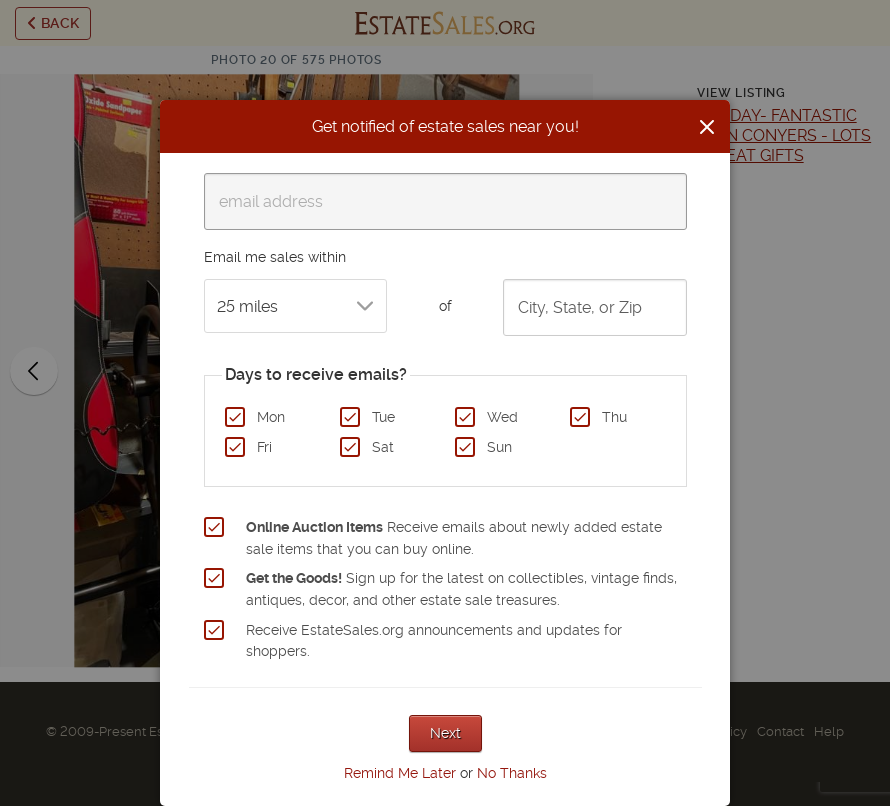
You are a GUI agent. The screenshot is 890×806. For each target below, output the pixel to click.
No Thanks (512, 773)
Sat (383, 447)
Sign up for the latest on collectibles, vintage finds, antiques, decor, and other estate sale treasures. (461, 589)
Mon (271, 417)
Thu (614, 417)
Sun (499, 447)
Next (445, 733)
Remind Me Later (400, 773)
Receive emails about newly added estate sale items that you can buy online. (454, 538)
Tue (383, 417)
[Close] (707, 127)
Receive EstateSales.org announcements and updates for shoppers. (434, 641)
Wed (502, 417)
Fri (264, 447)
